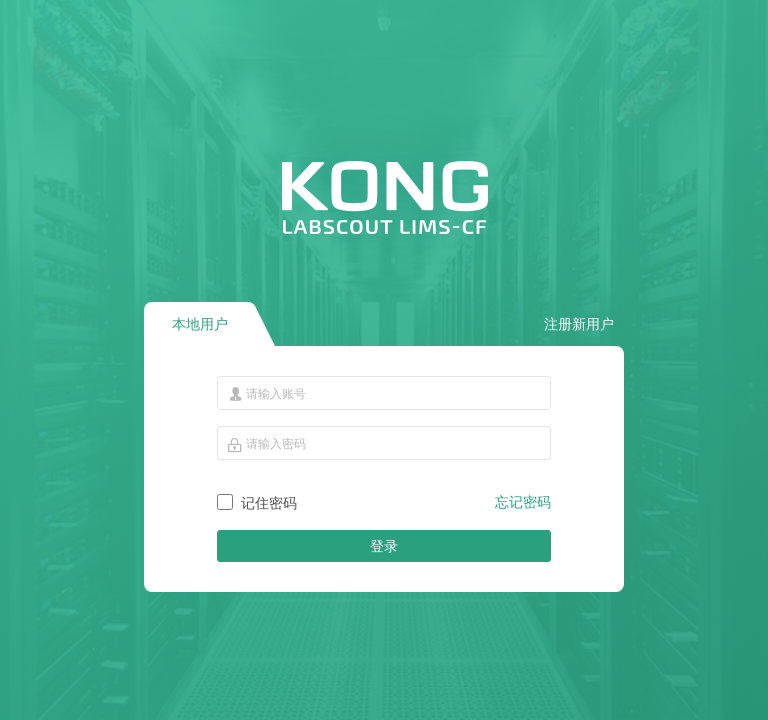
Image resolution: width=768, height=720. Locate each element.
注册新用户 (579, 324)
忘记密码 (523, 502)
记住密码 (269, 503)
